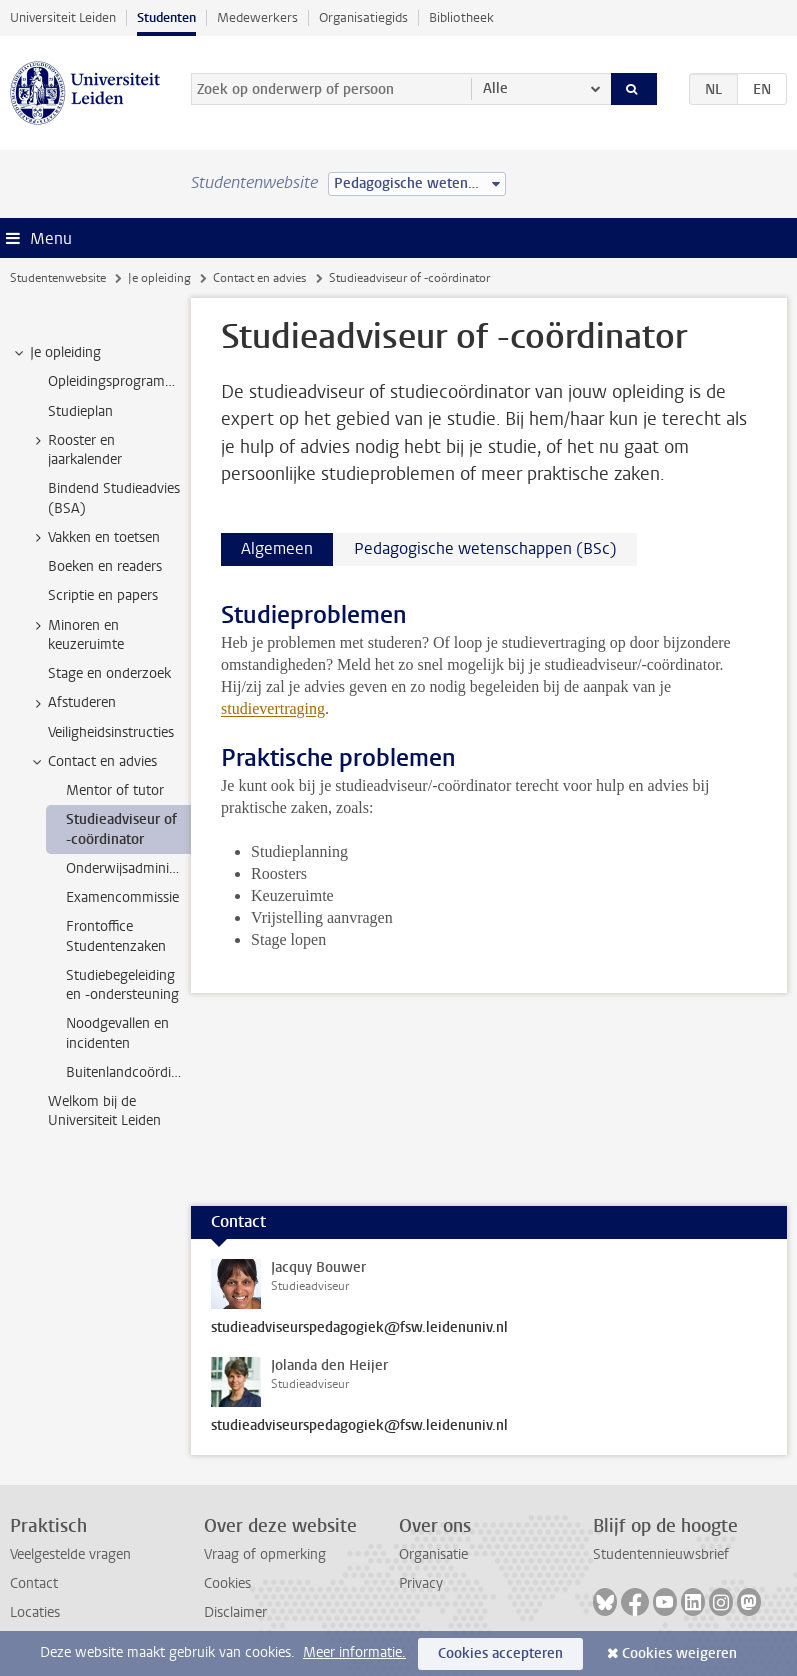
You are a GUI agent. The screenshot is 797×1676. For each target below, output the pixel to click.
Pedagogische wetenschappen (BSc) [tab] (485, 548)
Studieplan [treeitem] (80, 411)
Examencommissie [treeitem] (122, 897)
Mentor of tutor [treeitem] (115, 790)
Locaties (35, 1612)
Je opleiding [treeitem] (56, 353)
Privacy (421, 1583)
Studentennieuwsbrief (661, 1554)
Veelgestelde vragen (70, 1554)
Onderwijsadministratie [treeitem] (128, 868)
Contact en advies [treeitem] (93, 762)
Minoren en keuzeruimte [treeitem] (76, 635)
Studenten (166, 17)
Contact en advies (259, 278)
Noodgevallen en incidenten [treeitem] (117, 1033)
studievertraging (273, 708)
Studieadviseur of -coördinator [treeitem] (121, 829)
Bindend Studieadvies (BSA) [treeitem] (114, 498)
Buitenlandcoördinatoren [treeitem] (128, 1072)
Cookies (227, 1583)
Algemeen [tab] (277, 548)
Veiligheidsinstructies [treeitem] (111, 732)
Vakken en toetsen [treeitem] (94, 538)
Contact (34, 1583)
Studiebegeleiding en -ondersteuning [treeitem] (122, 985)
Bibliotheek (461, 17)
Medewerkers (257, 17)
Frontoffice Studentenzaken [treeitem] (116, 936)
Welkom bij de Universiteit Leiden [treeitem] (104, 1111)
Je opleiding (159, 278)
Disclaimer (235, 1612)
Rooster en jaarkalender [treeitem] (75, 450)
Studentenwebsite (58, 278)
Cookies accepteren (500, 1653)
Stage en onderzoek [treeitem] (109, 673)
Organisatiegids (363, 17)
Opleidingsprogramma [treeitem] (116, 381)
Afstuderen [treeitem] (72, 703)
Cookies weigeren (679, 1653)
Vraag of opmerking (265, 1554)
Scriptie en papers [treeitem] (103, 595)
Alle (495, 88)
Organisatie (433, 1554)
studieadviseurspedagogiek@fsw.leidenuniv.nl (359, 1328)
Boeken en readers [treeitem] (105, 566)
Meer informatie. (354, 1652)
